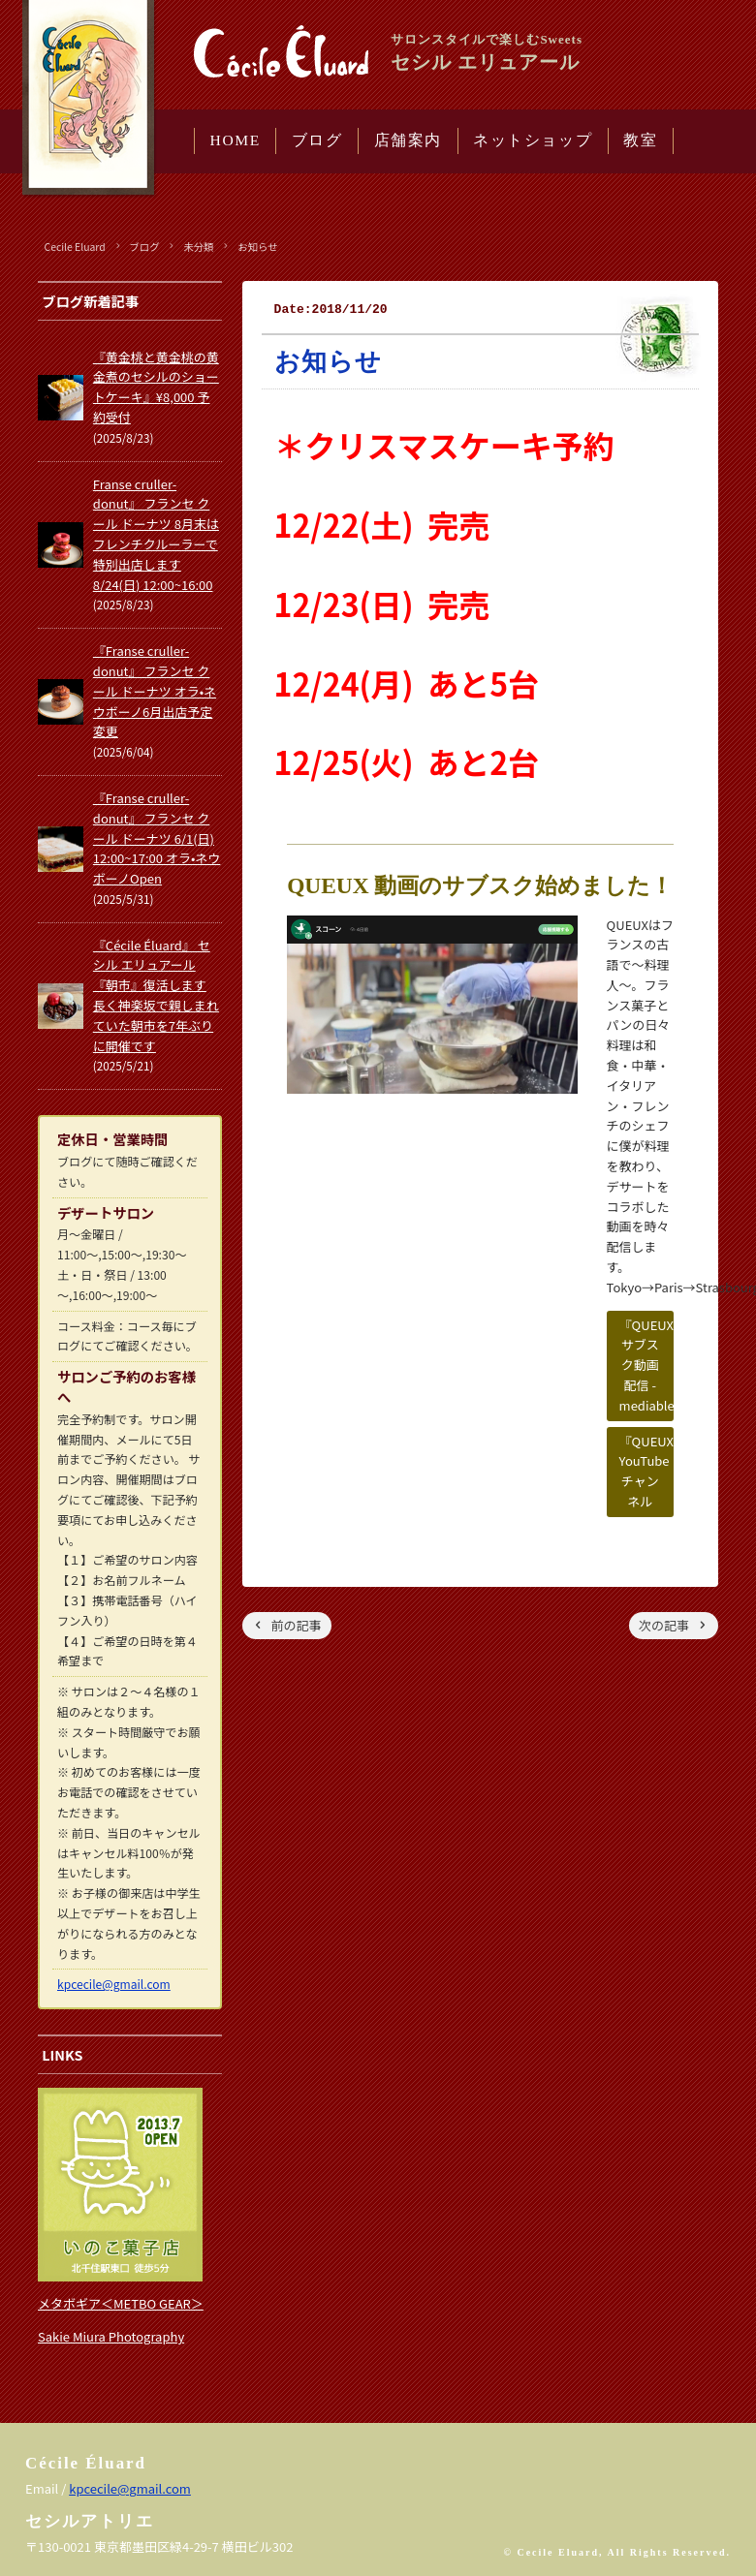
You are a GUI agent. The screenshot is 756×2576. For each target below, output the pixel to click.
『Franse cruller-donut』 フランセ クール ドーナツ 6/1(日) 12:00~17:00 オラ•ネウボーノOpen (157, 838)
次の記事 (664, 1625)
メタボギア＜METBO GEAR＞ (121, 2303)
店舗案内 (408, 140)
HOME (235, 140)
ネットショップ (532, 140)
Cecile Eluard (75, 246)
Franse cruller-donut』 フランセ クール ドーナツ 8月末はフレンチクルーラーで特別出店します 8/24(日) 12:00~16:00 (156, 534)
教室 (640, 140)
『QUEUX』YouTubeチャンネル (646, 1471)
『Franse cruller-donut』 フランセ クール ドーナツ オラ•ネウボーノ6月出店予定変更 (154, 690)
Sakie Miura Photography (111, 2336)
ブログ (317, 140)
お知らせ (257, 246)
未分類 (198, 246)
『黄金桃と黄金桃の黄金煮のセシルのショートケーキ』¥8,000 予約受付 (156, 387)
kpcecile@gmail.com (114, 1983)
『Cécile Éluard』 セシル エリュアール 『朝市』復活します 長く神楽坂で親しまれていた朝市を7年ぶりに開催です (156, 995)
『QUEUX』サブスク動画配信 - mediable (646, 1365)
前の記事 (296, 1625)
